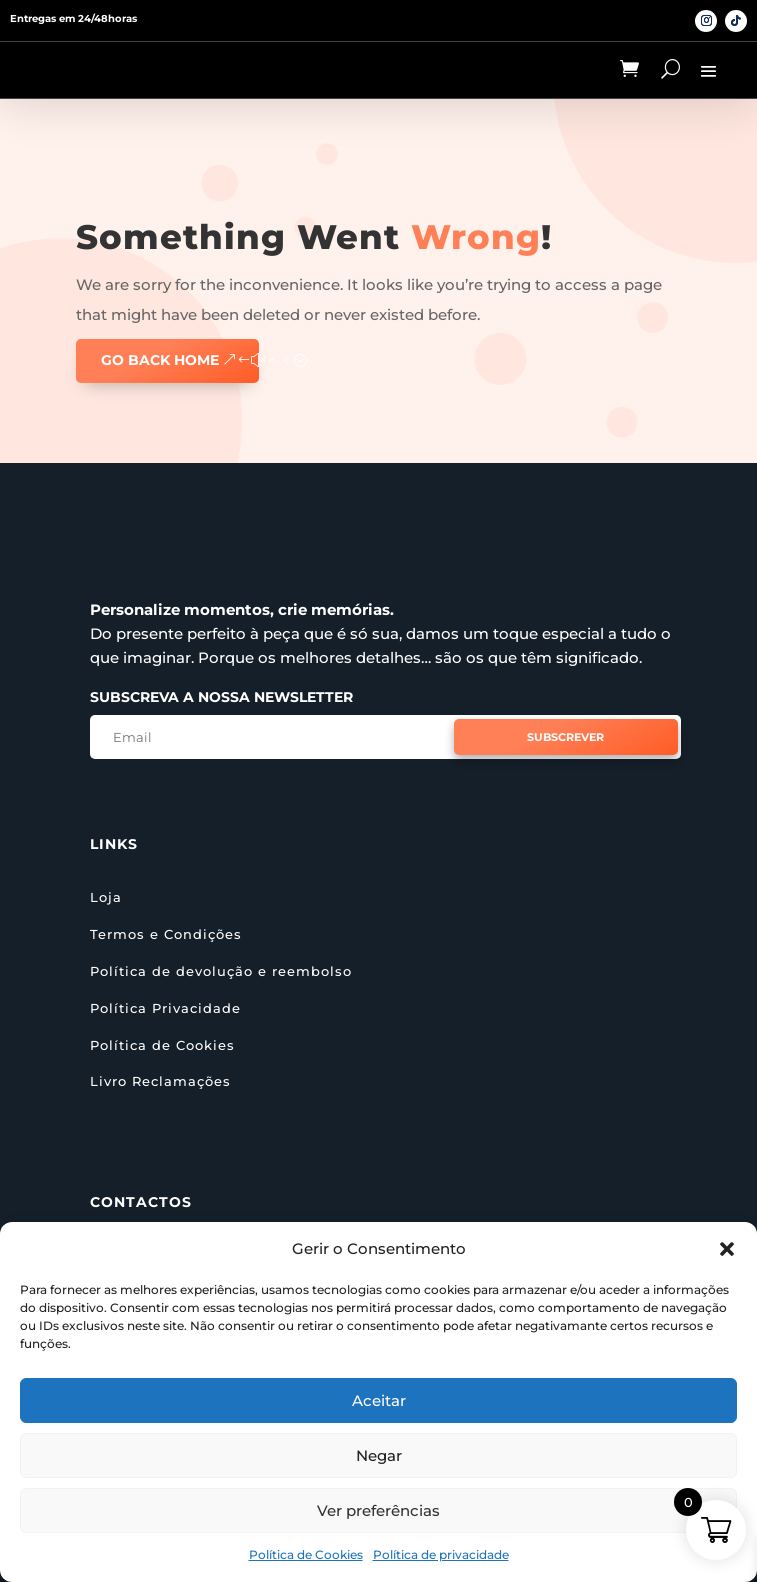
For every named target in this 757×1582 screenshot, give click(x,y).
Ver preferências (378, 1510)
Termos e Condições (166, 934)
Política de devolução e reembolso (221, 971)
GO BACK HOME (160, 360)
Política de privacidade (441, 1554)
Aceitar (379, 1400)
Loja (106, 897)
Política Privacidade (165, 1008)
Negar (379, 1455)
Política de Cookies (306, 1554)
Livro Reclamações (160, 1081)
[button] (727, 1249)
